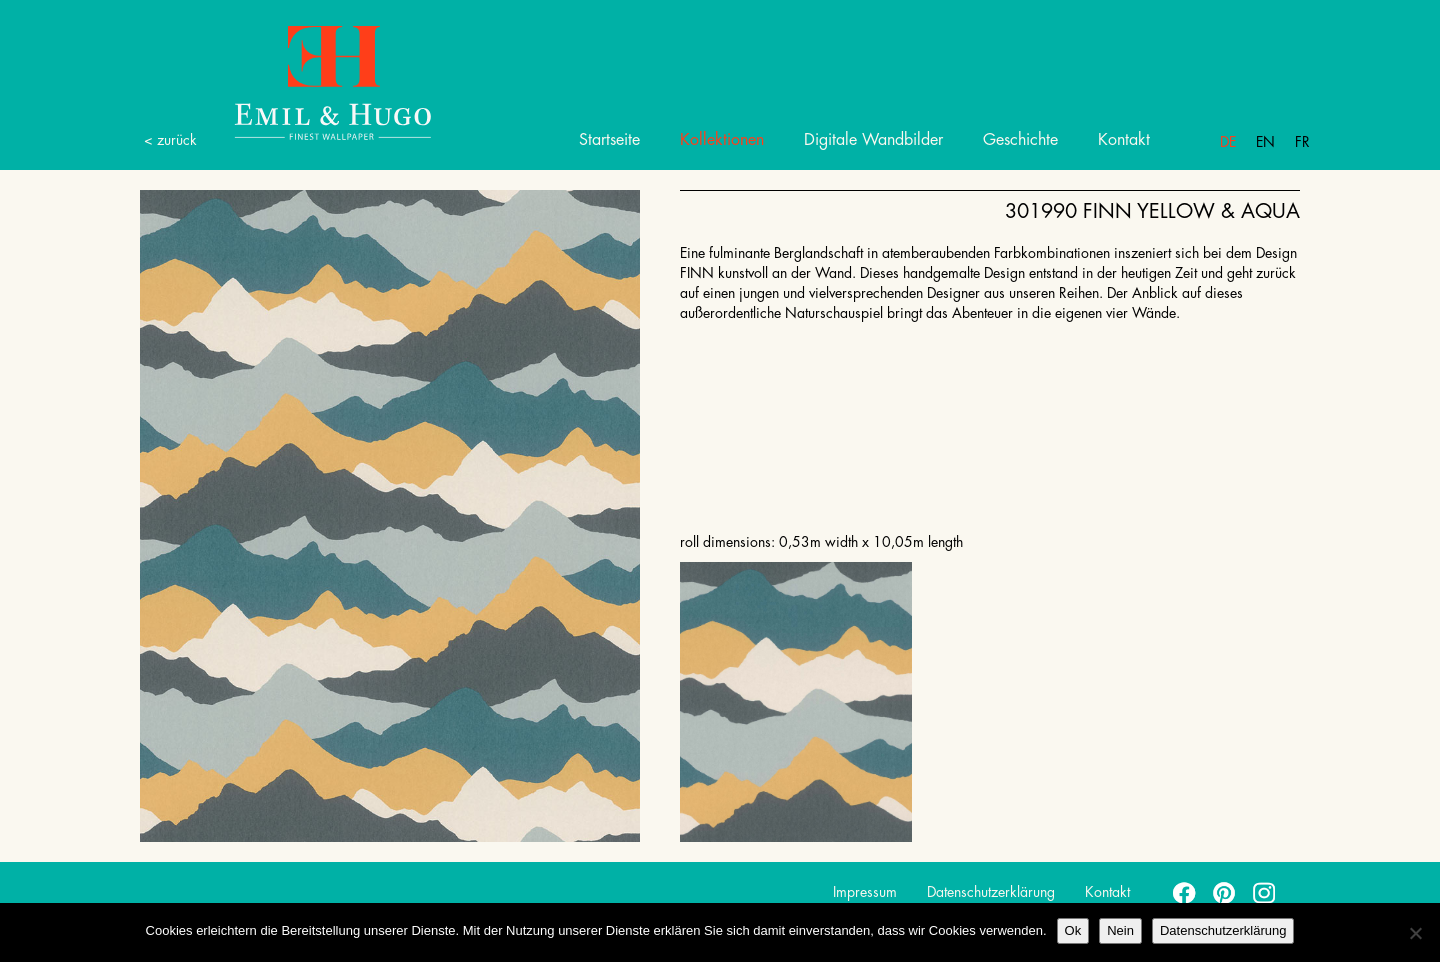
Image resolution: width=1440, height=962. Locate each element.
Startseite (609, 140)
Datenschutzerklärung (991, 892)
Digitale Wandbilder (873, 140)
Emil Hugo (310, 81)
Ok (1073, 930)
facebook (1185, 892)
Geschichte (1020, 140)
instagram (1265, 892)
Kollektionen (722, 140)
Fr (1302, 142)
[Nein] (1415, 933)
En (1265, 142)
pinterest (1225, 892)
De (1228, 142)
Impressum (865, 892)
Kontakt (1124, 140)
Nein (1120, 930)
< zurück (170, 140)
